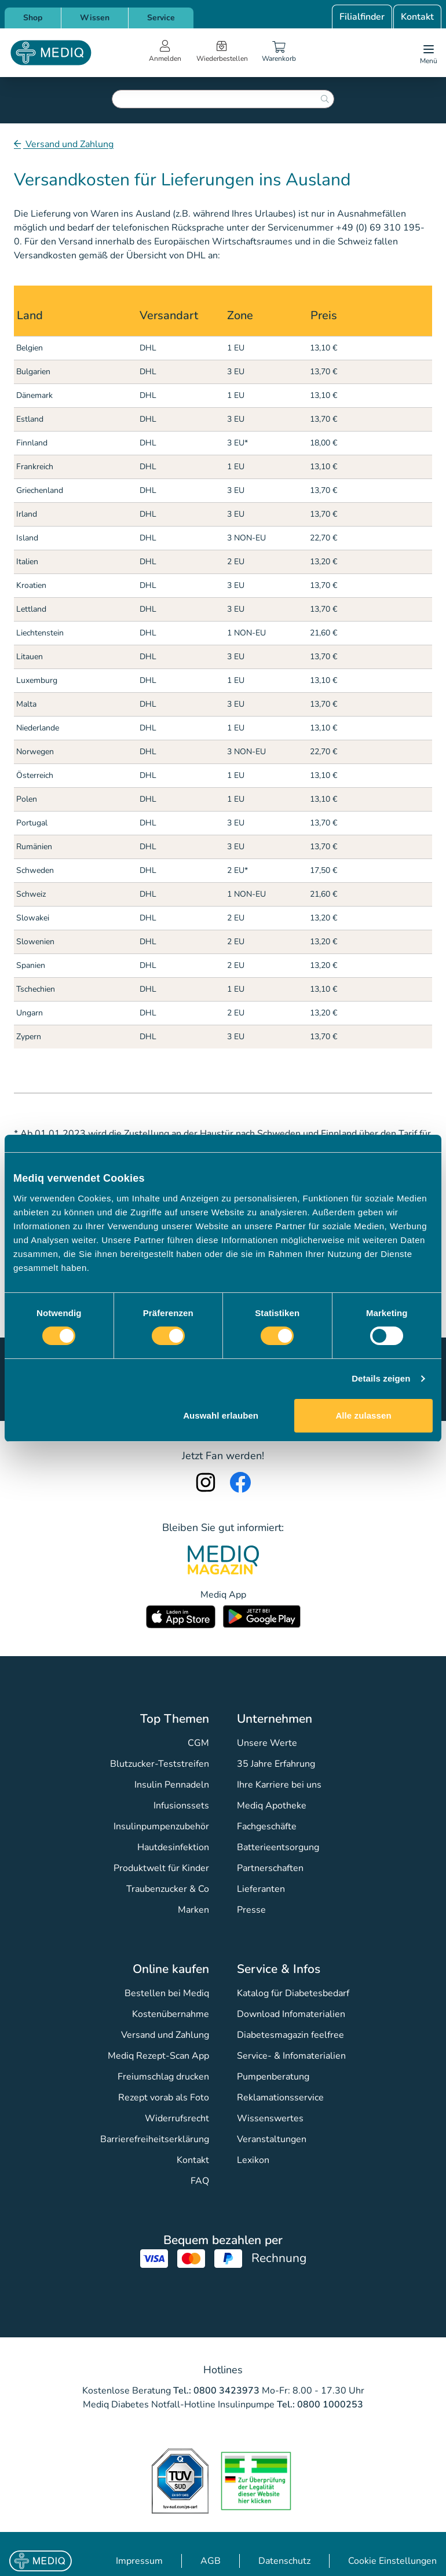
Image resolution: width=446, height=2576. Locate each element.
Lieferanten (261, 1889)
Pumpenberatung (273, 2076)
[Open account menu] (165, 52)
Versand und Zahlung (68, 144)
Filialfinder (362, 16)
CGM (198, 1743)
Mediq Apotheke (271, 1805)
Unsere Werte (267, 1743)
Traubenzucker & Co (167, 1889)
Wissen (94, 17)
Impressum (139, 2561)
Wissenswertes (270, 2118)
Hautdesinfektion (173, 1847)
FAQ (200, 2181)
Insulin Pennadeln (171, 1784)
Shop (32, 17)
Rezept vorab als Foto (163, 2097)
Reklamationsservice (280, 2097)
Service (161, 17)
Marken (193, 1909)
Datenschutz (284, 2561)
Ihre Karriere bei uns (279, 1784)
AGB (210, 2561)
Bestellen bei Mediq (167, 1993)
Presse (251, 1909)
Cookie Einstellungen (392, 2561)
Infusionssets (181, 1805)
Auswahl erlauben (220, 1415)
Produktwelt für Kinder (161, 1868)
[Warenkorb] (279, 52)
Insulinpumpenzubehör (161, 1826)
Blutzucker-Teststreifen (159, 1763)
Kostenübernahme (170, 2014)
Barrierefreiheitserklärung (154, 2139)
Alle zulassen (363, 1415)
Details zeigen (381, 1378)
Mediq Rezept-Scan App (158, 2055)
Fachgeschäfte (267, 1826)
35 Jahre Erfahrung (276, 1763)
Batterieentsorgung (278, 1847)
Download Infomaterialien (291, 2014)
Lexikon (253, 2160)
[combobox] (223, 99)
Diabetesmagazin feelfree (290, 2035)
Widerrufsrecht (177, 2118)
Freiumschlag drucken (163, 2076)
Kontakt (417, 16)
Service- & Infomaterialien (291, 2055)
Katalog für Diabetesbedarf (293, 1993)
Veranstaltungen (271, 2139)
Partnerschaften (270, 1868)
